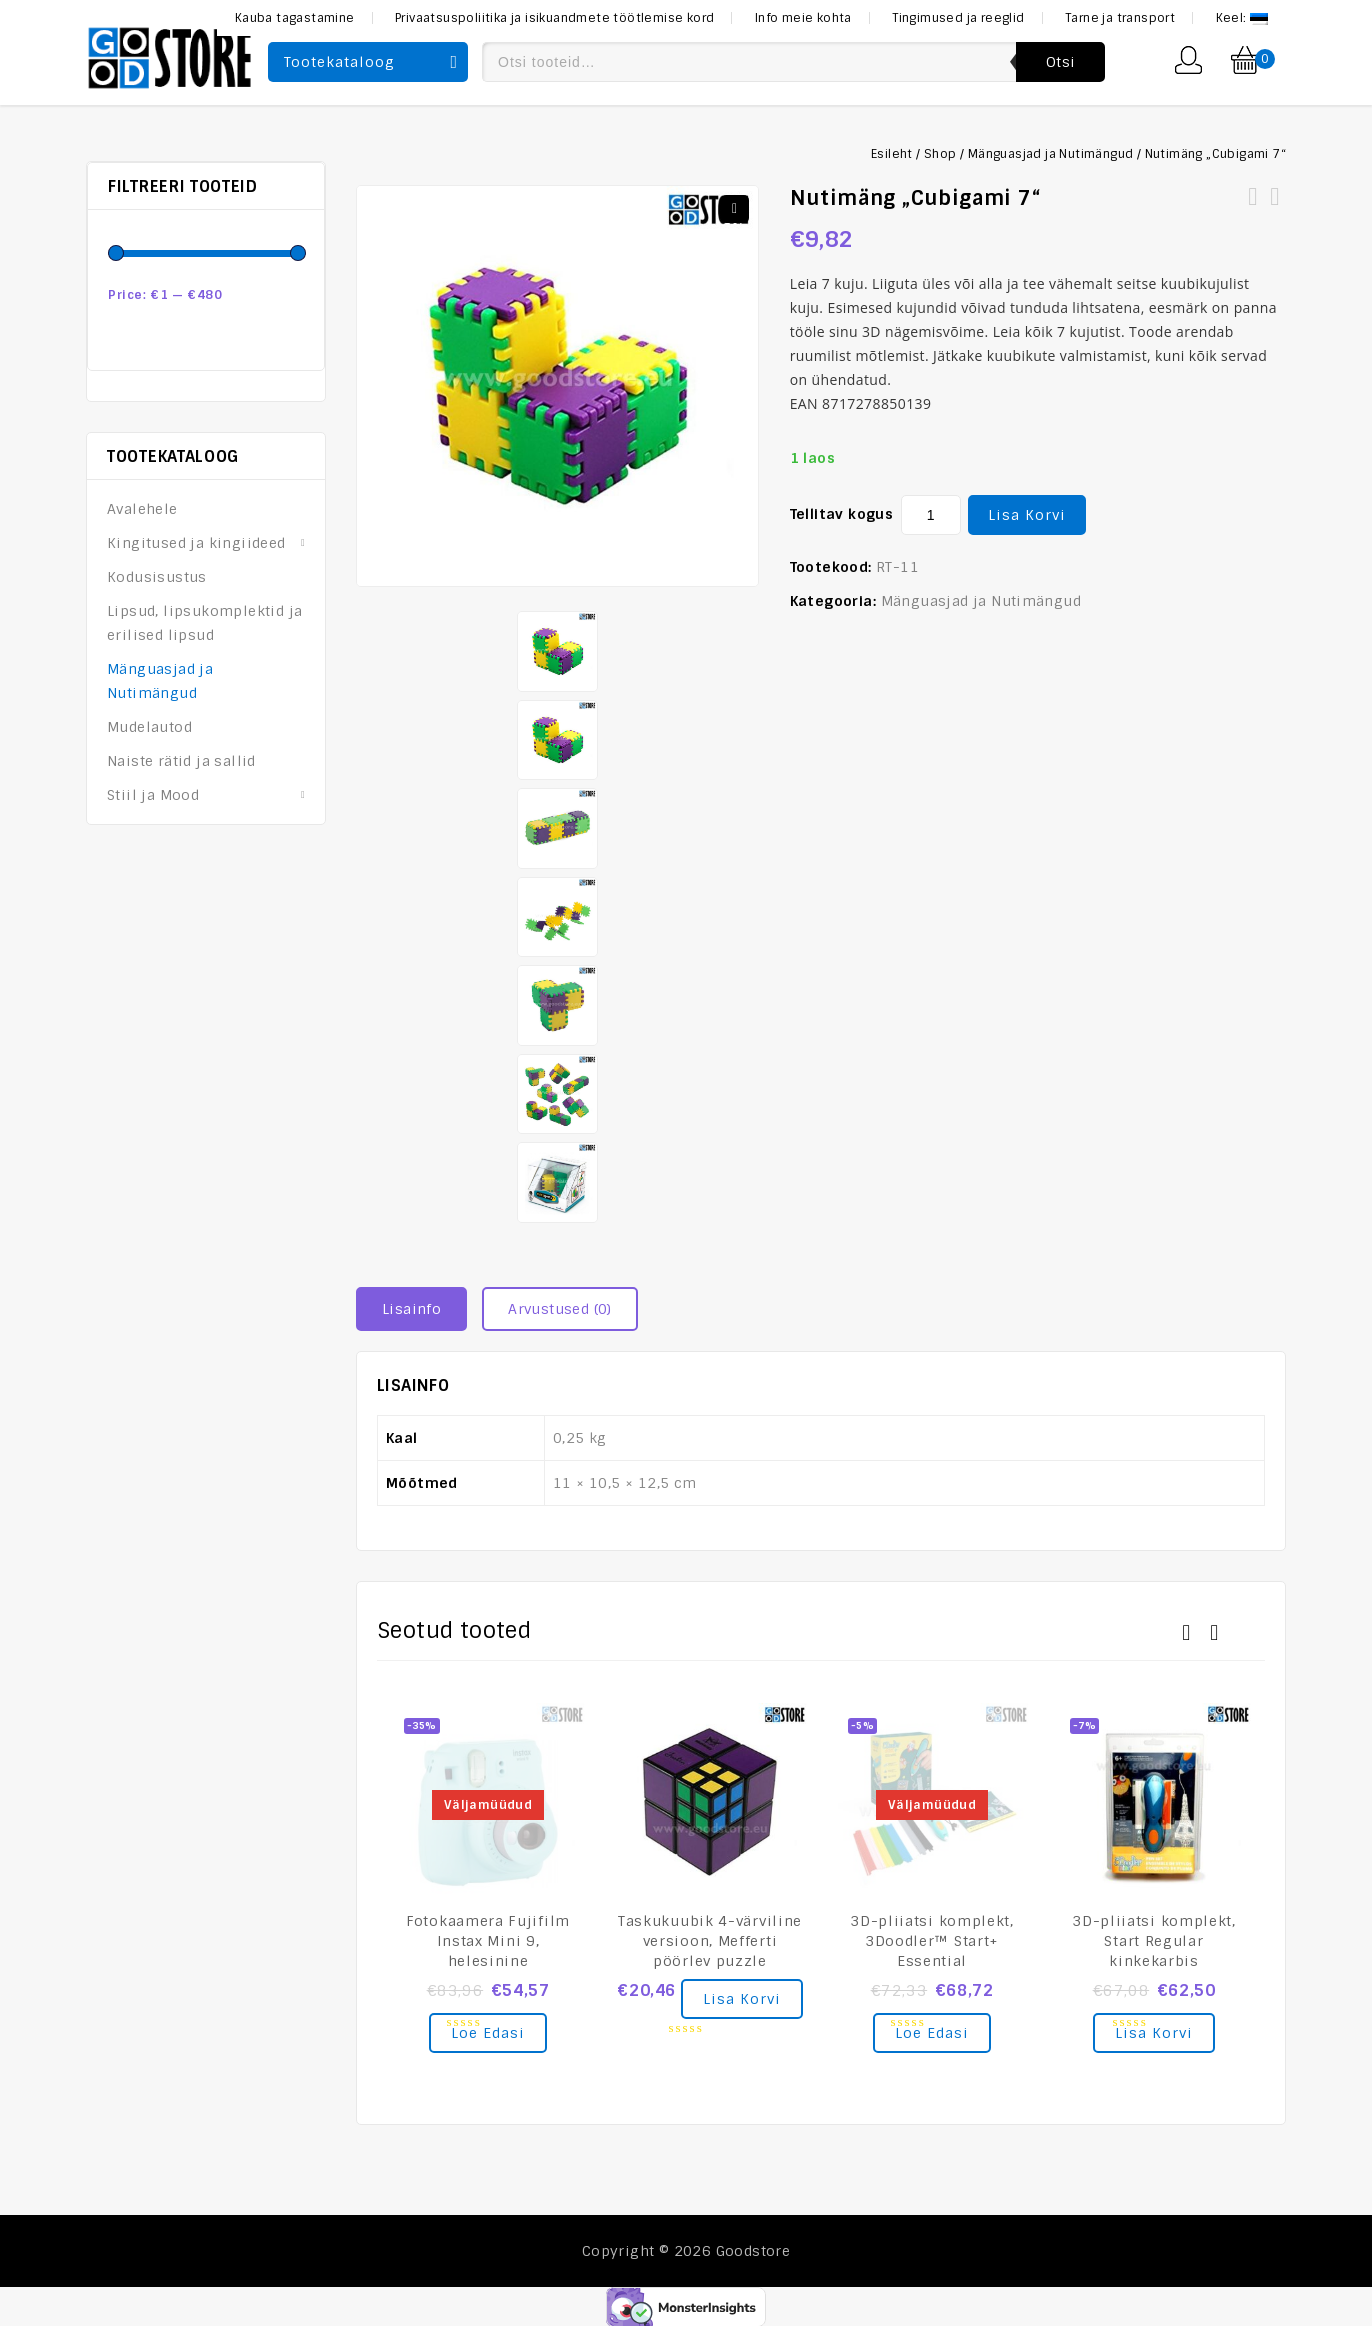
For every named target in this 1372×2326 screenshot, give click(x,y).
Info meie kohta (803, 18)
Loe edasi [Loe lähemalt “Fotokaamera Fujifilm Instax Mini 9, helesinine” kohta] (488, 2032)
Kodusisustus (157, 577)
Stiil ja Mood (153, 795)
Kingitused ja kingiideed (196, 543)
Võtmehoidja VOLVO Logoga (1275, 209)
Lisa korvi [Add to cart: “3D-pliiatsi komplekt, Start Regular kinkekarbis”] (1154, 2032)
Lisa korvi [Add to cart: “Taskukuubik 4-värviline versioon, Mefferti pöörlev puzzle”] (742, 1998)
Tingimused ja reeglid (958, 18)
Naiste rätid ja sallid (181, 761)
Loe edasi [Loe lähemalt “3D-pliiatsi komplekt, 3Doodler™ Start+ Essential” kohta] (932, 2032)
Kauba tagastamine (295, 18)
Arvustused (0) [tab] (560, 1308)
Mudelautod (149, 727)
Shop (940, 154)
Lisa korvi (1027, 515)
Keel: (1242, 18)
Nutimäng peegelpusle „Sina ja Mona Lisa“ (1253, 209)
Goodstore (753, 2250)
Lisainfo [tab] (411, 1308)
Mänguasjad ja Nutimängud (1051, 154)
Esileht (892, 154)
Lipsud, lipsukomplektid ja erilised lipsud (204, 623)
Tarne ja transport (1120, 18)
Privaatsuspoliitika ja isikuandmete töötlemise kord (554, 18)
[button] (735, 209)
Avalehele (142, 509)
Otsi (1060, 62)
